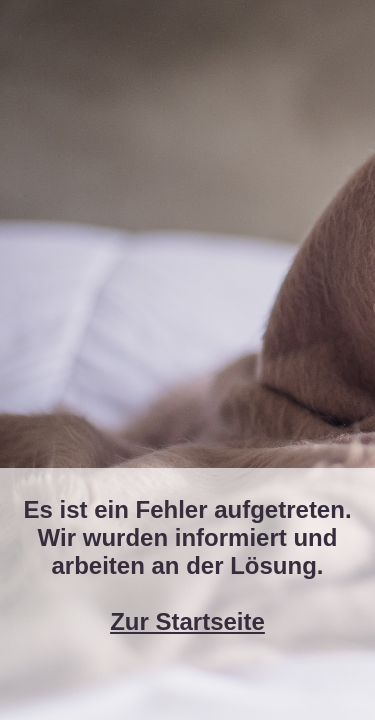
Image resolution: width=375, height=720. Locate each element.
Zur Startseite (187, 621)
